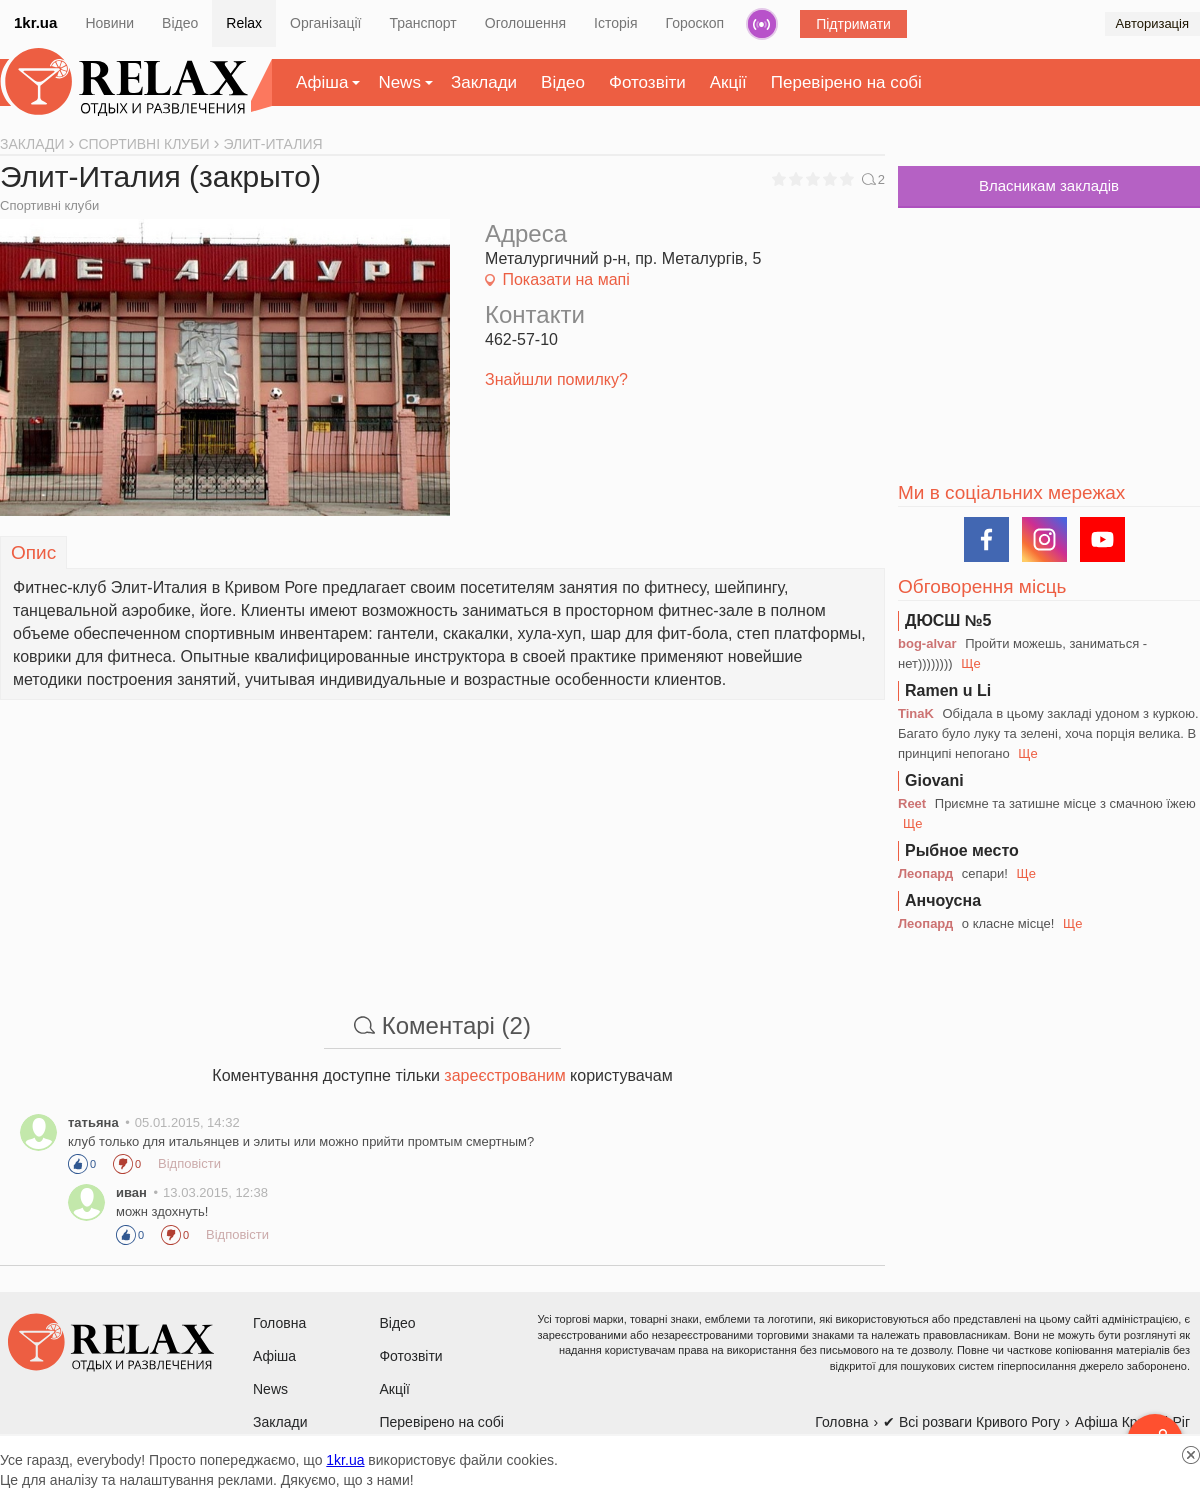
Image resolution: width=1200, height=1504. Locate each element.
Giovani (934, 780)
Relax (244, 23)
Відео (180, 23)
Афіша (322, 82)
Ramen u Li (948, 690)
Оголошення (525, 23)
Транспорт (422, 23)
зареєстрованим (504, 1075)
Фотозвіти (647, 82)
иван (131, 1192)
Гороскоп (695, 23)
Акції (728, 82)
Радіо (762, 24)
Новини (109, 23)
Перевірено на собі (846, 82)
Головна (279, 1323)
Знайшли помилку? (556, 379)
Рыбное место (962, 850)
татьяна (93, 1122)
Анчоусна (943, 900)
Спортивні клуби (49, 205)
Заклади (484, 82)
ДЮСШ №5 (948, 620)
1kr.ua (35, 22)
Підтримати (853, 24)
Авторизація (1152, 23)
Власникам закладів (1049, 185)
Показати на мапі (565, 279)
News (399, 82)
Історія (615, 23)
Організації (325, 23)
